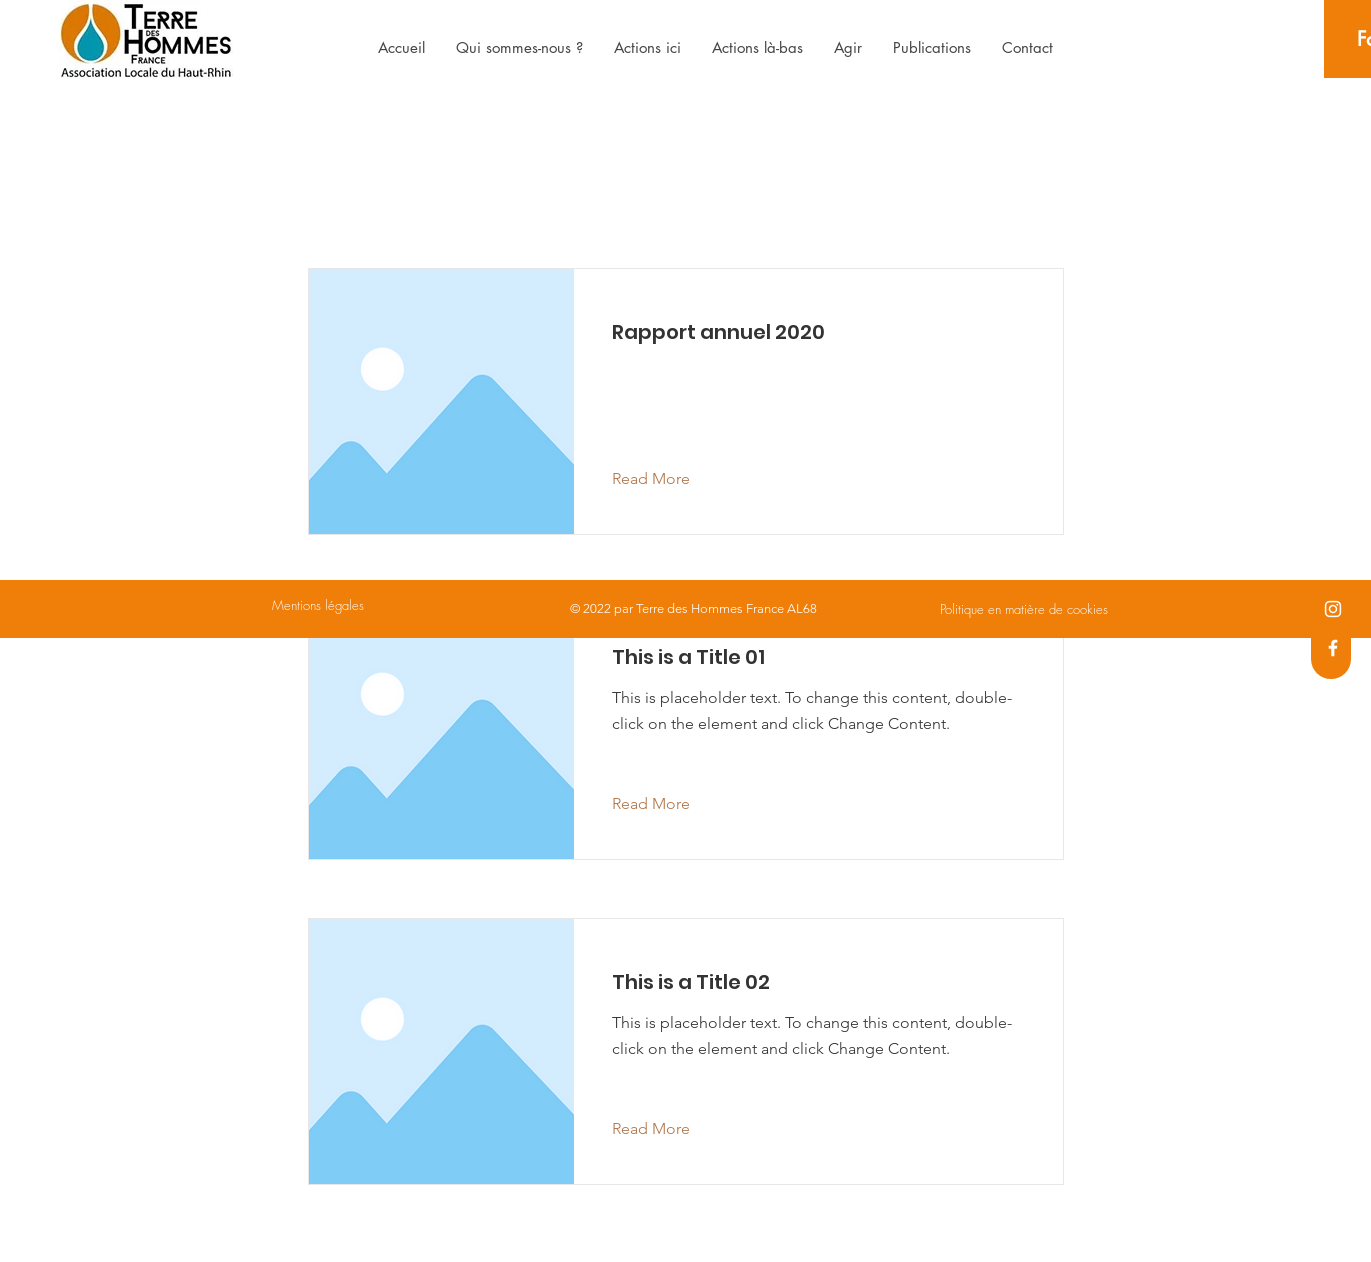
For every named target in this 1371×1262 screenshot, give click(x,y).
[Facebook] (1333, 648)
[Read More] (666, 479)
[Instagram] (1333, 609)
